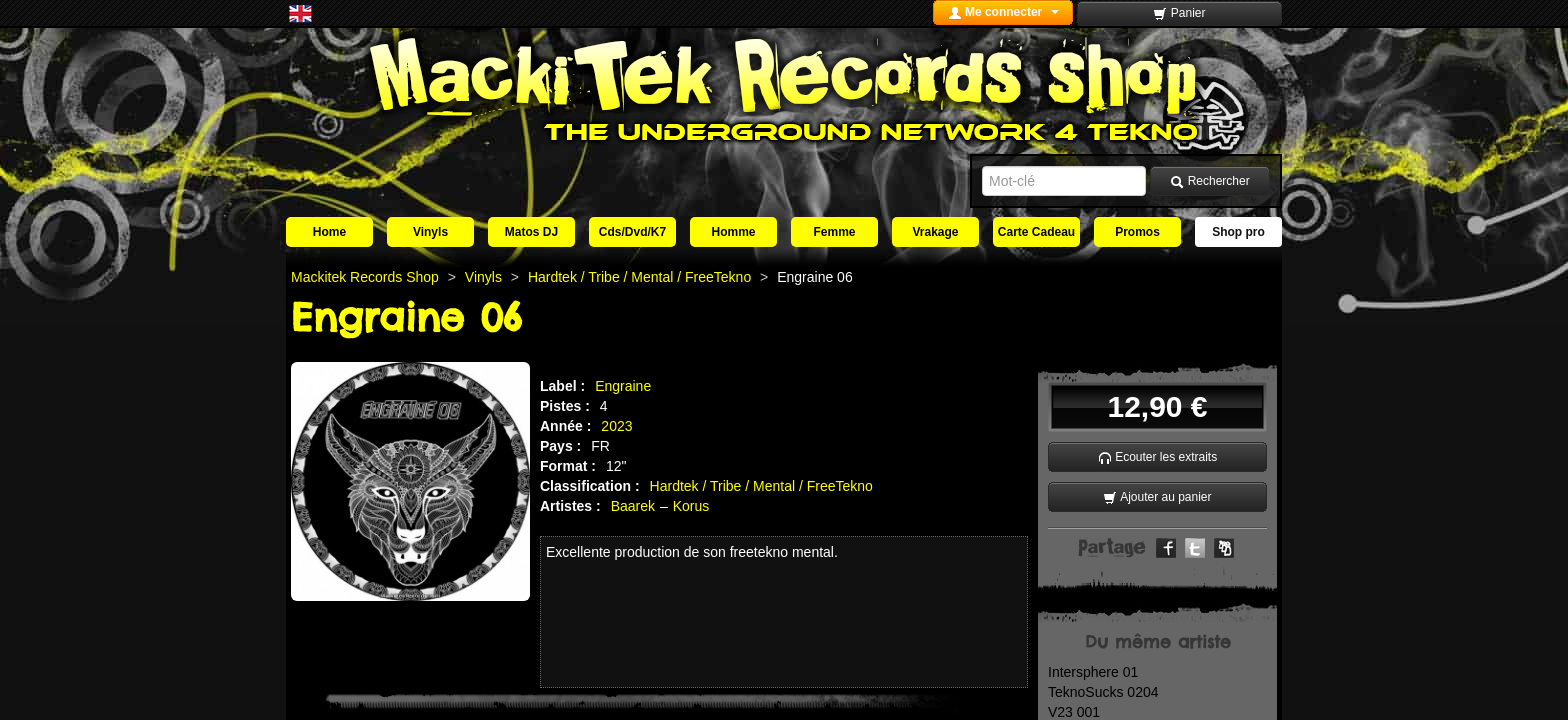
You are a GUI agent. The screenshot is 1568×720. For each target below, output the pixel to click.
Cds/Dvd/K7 (632, 232)
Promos (1137, 232)
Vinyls (430, 232)
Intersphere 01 (1093, 672)
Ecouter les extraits (1157, 457)
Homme (733, 232)
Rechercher (1209, 181)
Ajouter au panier (1157, 497)
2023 (616, 426)
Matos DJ (531, 232)
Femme (834, 232)
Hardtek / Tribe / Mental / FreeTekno (761, 486)
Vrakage (935, 232)
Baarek (633, 506)
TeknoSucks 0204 (1103, 692)
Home (329, 232)
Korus (691, 506)
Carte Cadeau (1036, 232)
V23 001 (1074, 712)
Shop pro (1238, 232)
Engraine (623, 386)
